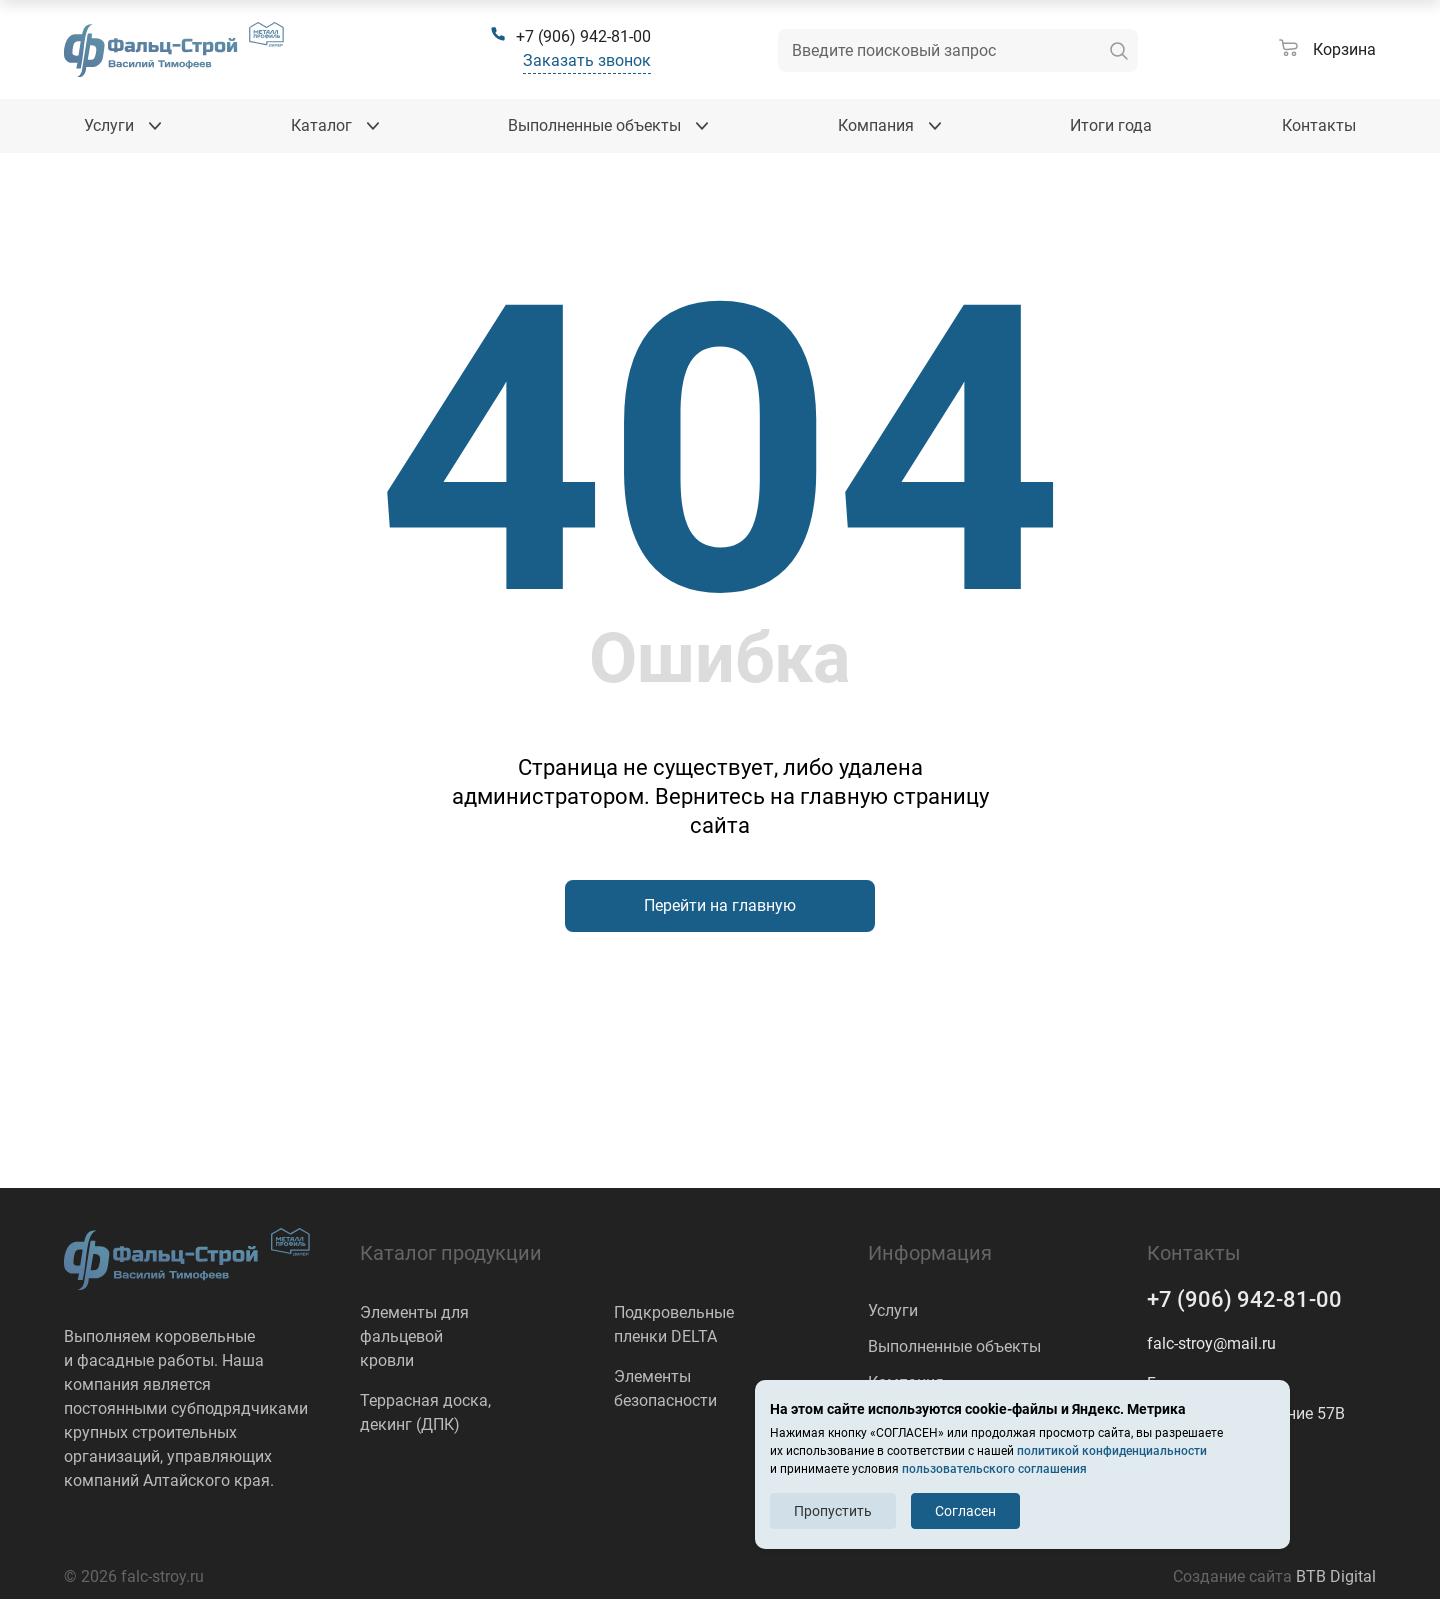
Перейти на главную (720, 905)
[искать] (1119, 50)
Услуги (893, 1310)
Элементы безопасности (665, 1388)
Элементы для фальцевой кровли (414, 1336)
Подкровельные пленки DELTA (674, 1324)
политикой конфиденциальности (1112, 1451)
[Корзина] (1327, 50)
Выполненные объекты (954, 1346)
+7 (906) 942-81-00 (1244, 1299)
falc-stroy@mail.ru (1211, 1343)
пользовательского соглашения (994, 1469)
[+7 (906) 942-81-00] (570, 37)
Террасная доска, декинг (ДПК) (425, 1412)
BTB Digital (1336, 1576)
